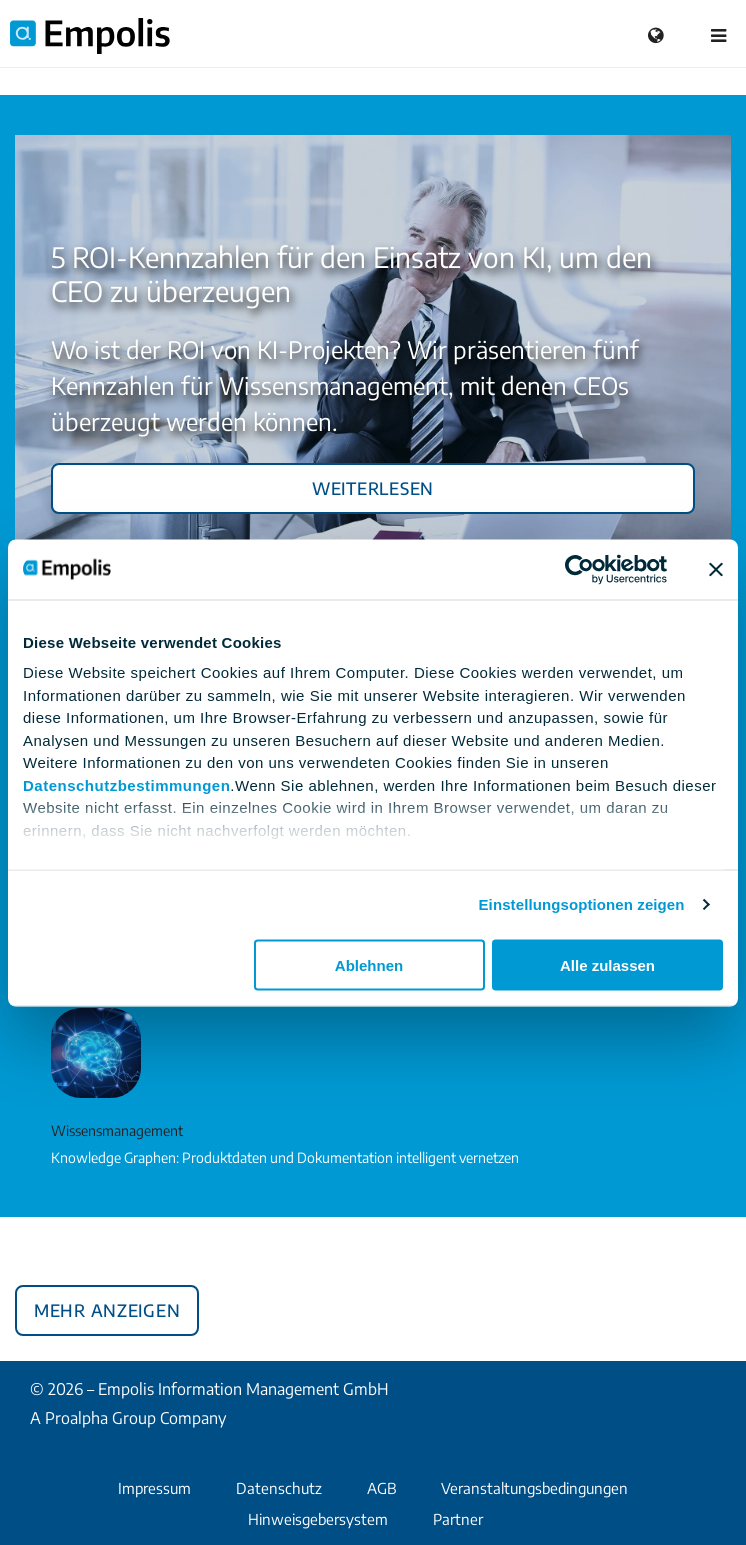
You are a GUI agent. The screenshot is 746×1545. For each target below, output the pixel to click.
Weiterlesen (373, 485)
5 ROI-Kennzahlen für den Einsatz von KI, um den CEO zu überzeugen (351, 273)
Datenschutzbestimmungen (126, 784)
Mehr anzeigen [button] (107, 1307)
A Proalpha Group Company (128, 1418)
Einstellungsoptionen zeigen (582, 904)
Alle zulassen (607, 964)
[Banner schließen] (716, 569)
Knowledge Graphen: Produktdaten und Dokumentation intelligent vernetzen (285, 1157)
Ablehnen (369, 964)
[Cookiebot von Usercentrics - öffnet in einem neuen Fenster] (579, 569)
